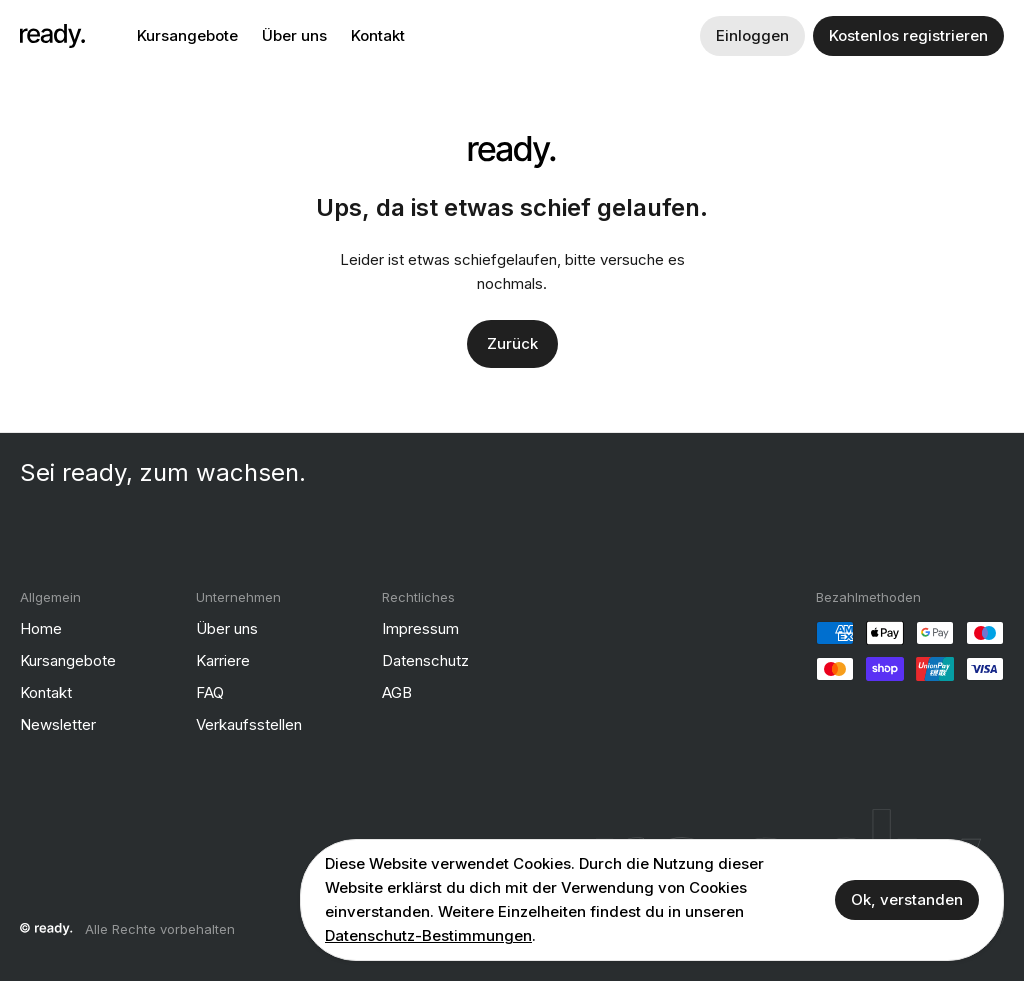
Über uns (294, 35)
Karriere (223, 660)
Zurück (512, 343)
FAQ (210, 692)
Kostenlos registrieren (908, 35)
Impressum (420, 628)
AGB (397, 692)
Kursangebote (187, 35)
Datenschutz (425, 660)
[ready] (52, 36)
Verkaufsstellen (249, 724)
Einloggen (752, 35)
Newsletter (58, 724)
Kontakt (378, 35)
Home (41, 628)
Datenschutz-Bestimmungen (428, 935)
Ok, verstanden (907, 899)
